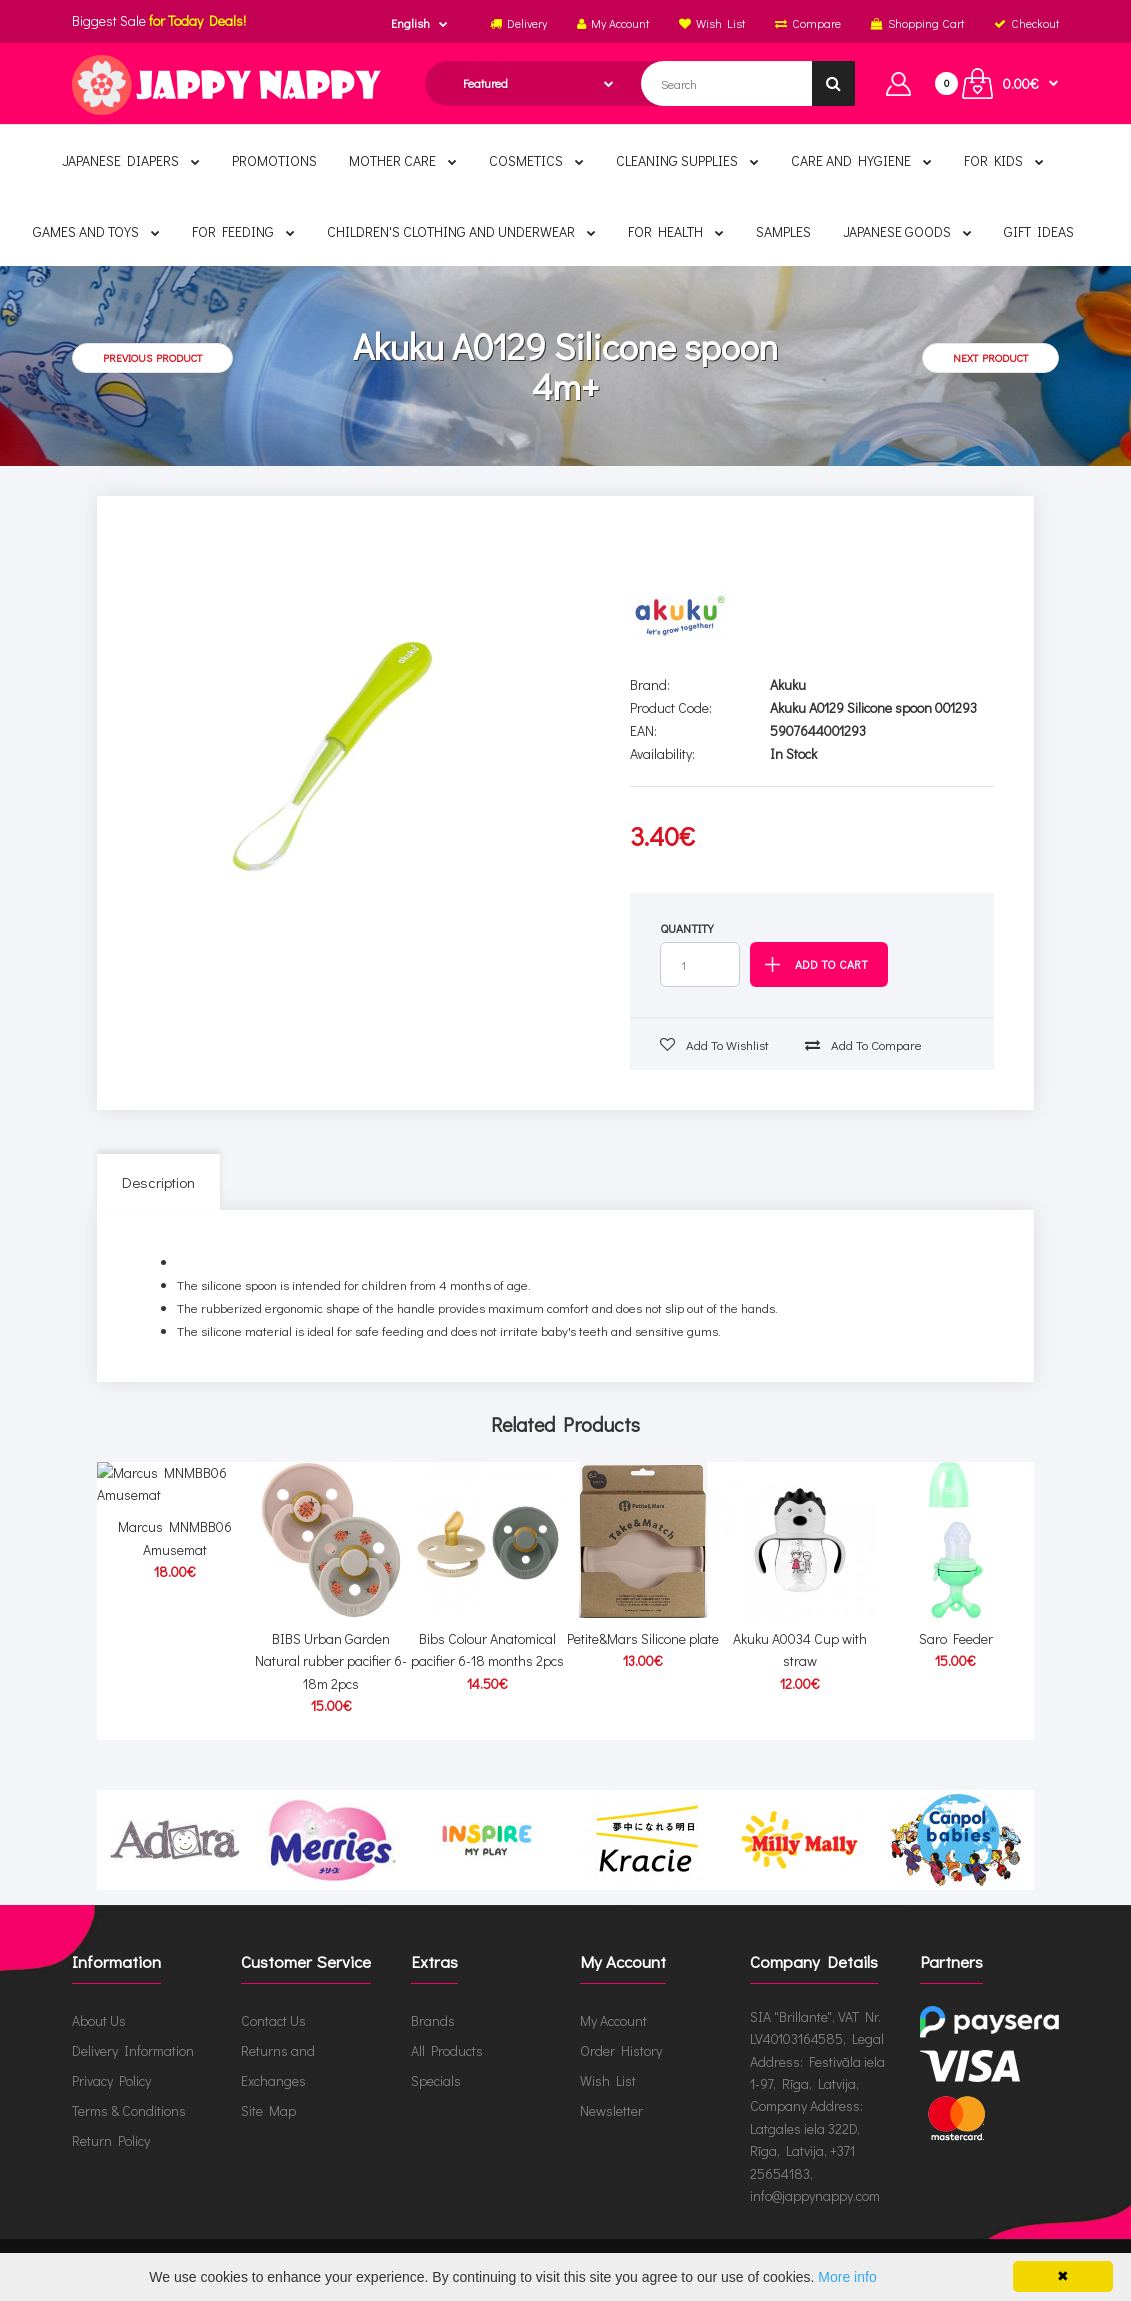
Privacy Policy (111, 2080)
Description (158, 1182)
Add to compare (863, 1044)
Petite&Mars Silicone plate (643, 1638)
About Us (99, 2020)
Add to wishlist (714, 1044)
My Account (613, 2020)
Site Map (268, 2110)
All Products (447, 2050)
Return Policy (111, 2140)
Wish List (608, 2080)
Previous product (152, 357)
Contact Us (273, 2020)
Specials (436, 2080)
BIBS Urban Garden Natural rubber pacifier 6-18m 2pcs (331, 1661)
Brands (433, 2020)
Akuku (788, 684)
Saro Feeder (956, 1638)
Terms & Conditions (129, 2110)
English (410, 23)
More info (847, 2277)
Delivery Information (133, 2050)
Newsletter (611, 2110)
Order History (621, 2050)
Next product (990, 357)
